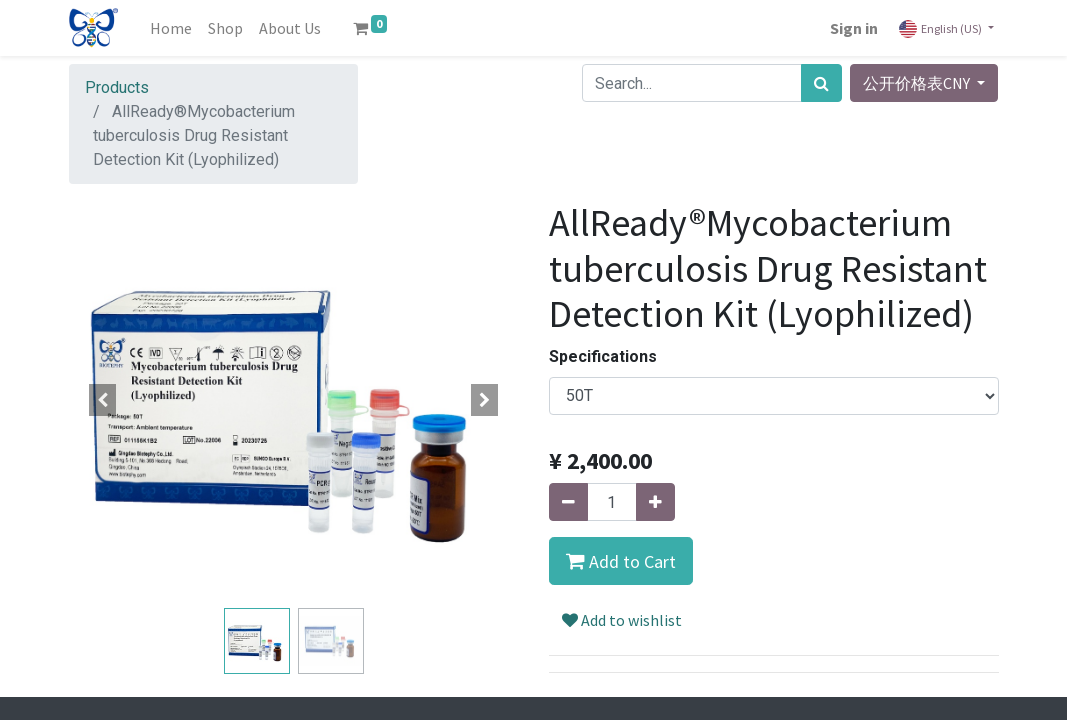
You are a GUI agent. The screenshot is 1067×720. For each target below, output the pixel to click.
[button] (103, 400)
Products (117, 87)
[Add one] (655, 502)
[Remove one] (568, 502)
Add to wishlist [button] (622, 620)
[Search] (821, 83)
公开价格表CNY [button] (918, 83)
